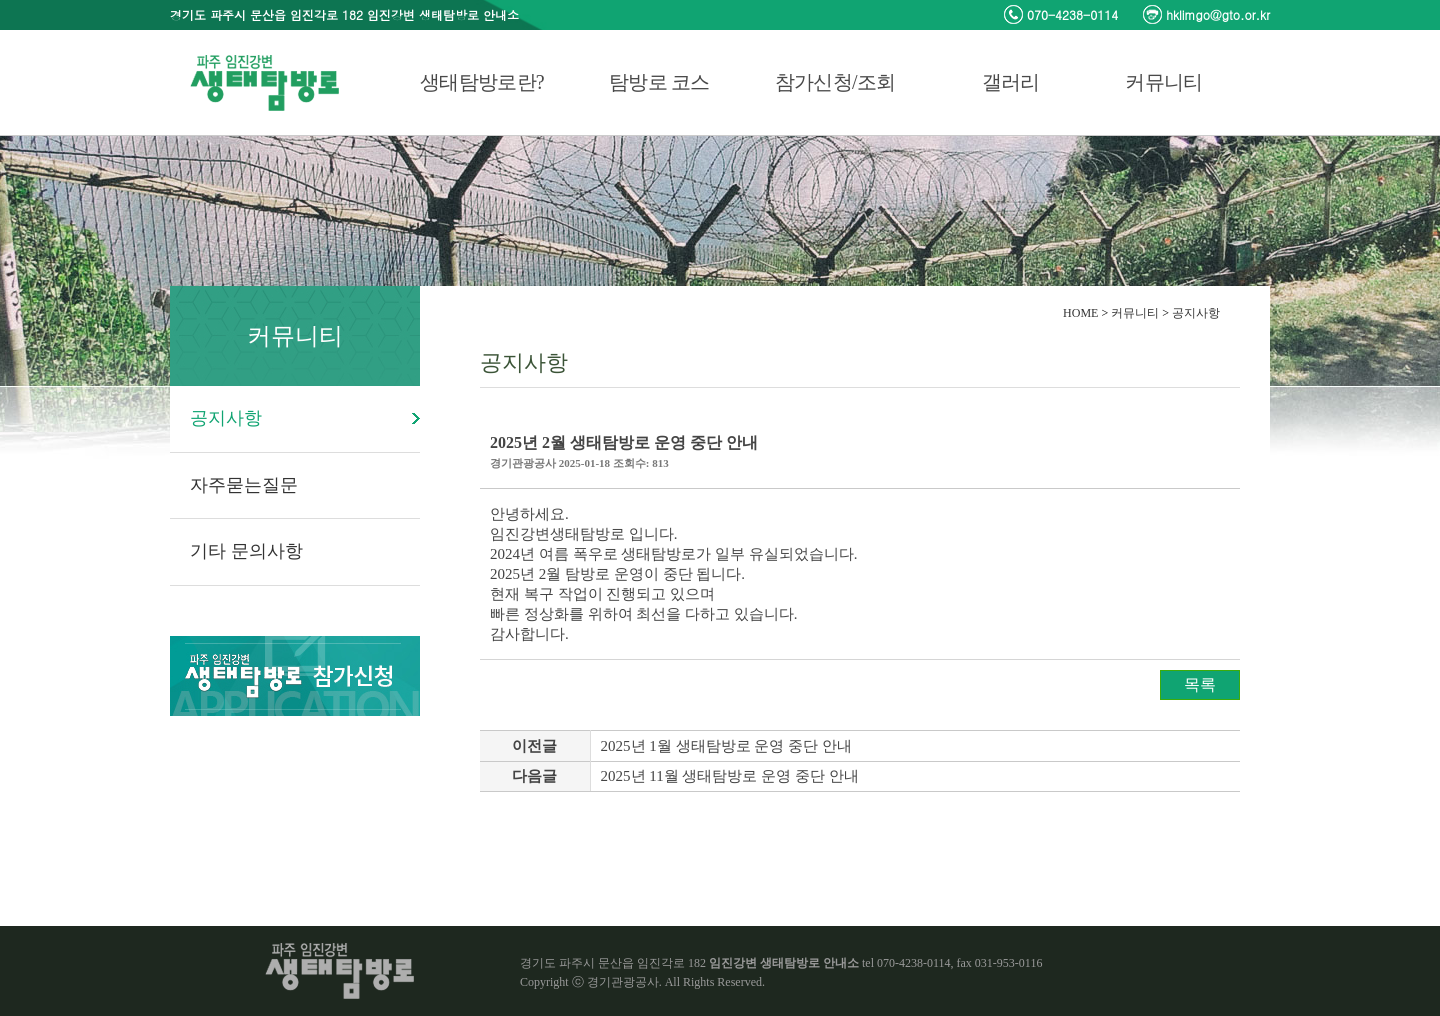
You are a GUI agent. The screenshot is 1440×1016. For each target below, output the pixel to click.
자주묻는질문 (244, 485)
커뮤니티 (1163, 82)
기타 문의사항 (246, 551)
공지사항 (226, 418)
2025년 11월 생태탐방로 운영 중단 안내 (730, 776)
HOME (1080, 313)
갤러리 (1011, 82)
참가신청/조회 (835, 82)
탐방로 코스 (659, 82)
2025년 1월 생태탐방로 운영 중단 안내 (726, 746)
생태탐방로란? (482, 82)
